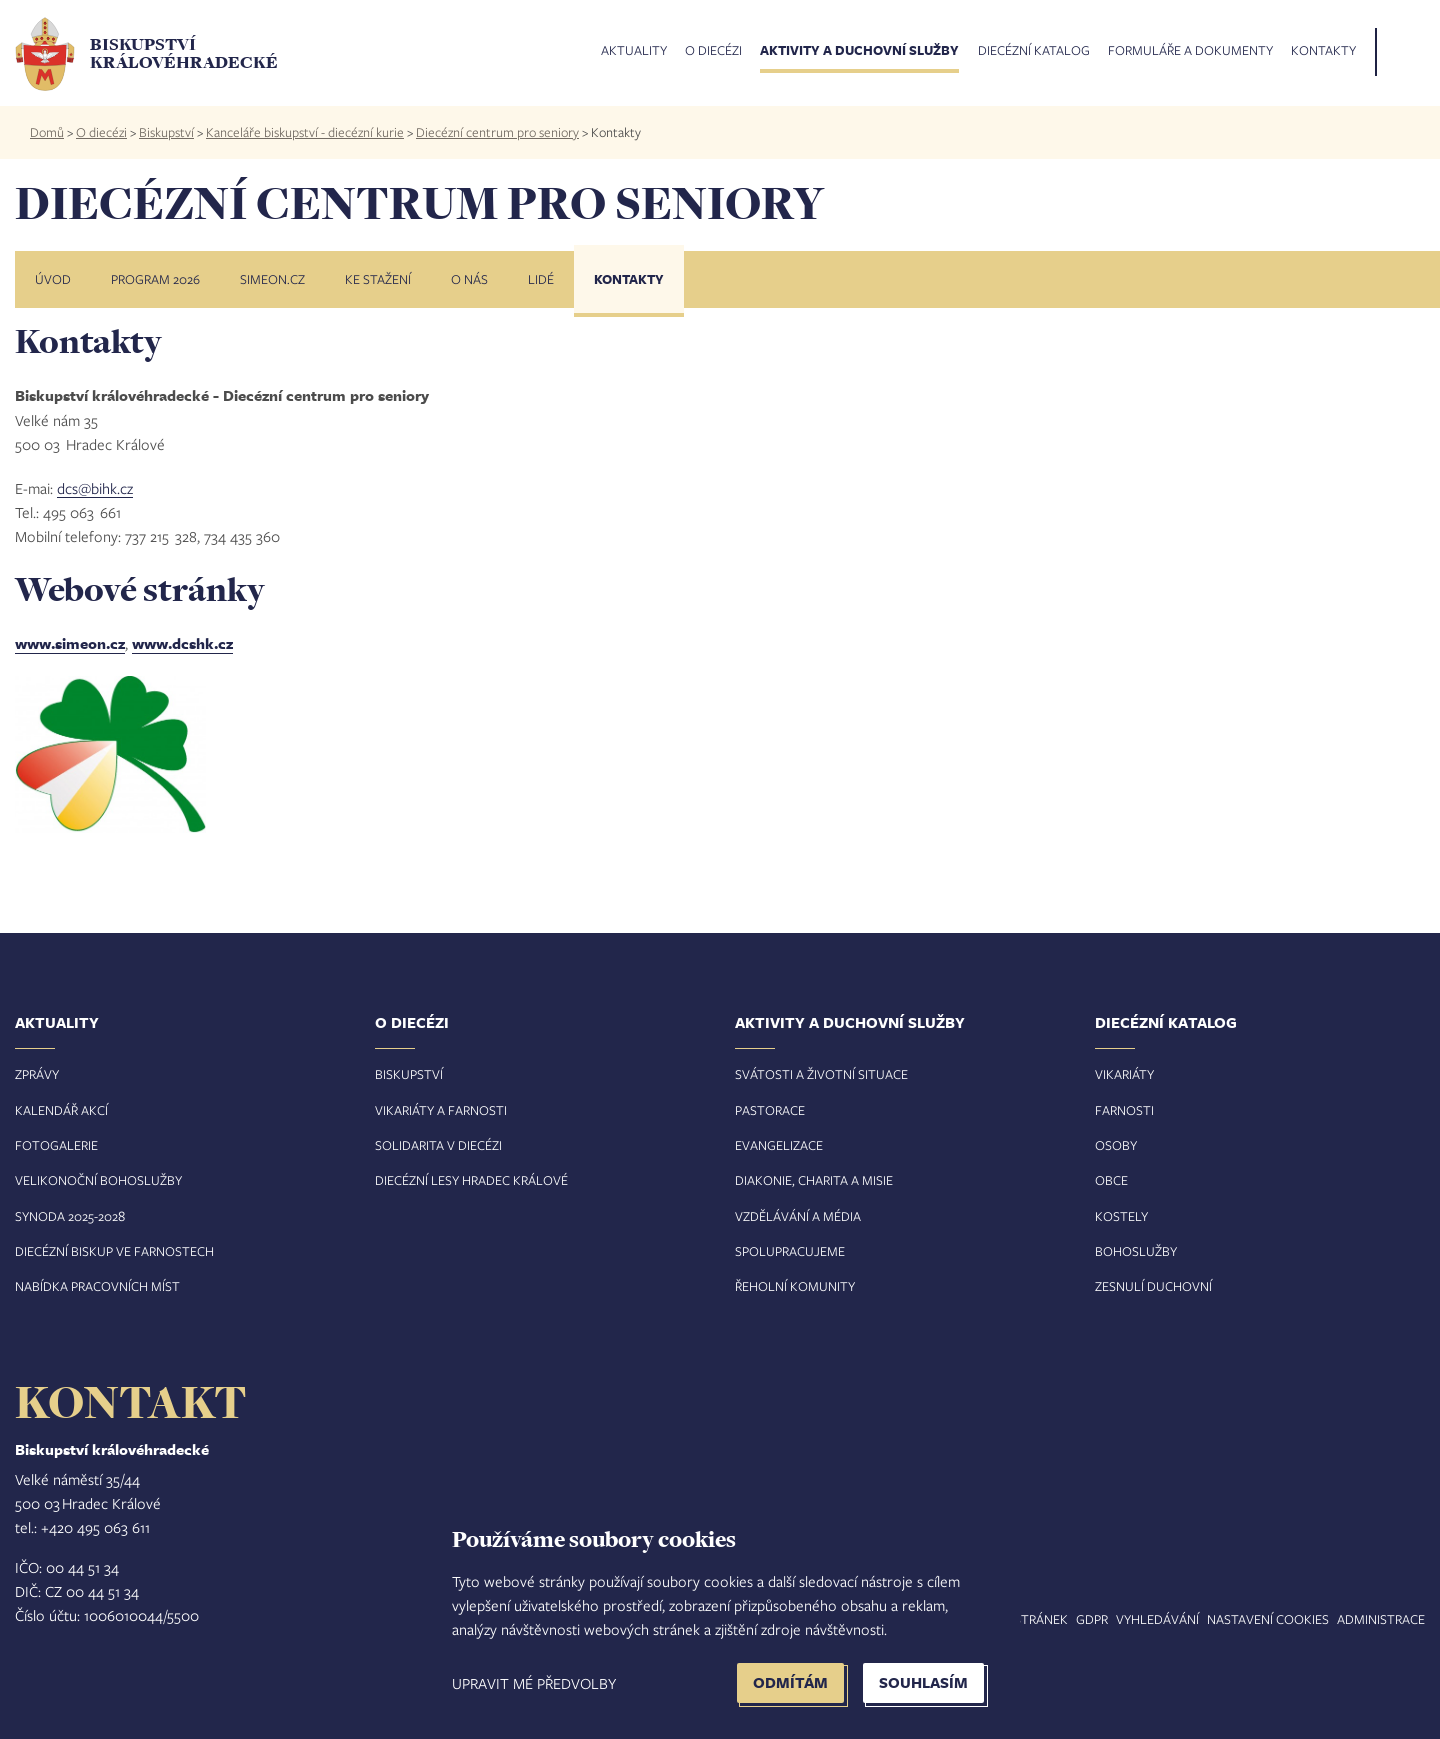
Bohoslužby (1136, 1251)
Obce (1111, 1180)
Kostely (1121, 1216)
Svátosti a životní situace (821, 1074)
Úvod (53, 279)
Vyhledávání (1157, 1619)
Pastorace (770, 1110)
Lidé (541, 279)
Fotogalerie (56, 1145)
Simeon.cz (272, 279)
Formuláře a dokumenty (1190, 51)
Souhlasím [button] (923, 1682)
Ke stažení (378, 279)
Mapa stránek (1022, 1619)
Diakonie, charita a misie (814, 1180)
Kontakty (1323, 51)
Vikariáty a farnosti (441, 1110)
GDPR (1092, 1619)
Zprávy (37, 1074)
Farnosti (1124, 1110)
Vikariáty (1124, 1074)
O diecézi (713, 51)
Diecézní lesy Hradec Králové (471, 1180)
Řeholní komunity (795, 1286)
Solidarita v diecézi (438, 1145)
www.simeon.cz (70, 643)
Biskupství (166, 132)
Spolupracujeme (790, 1251)
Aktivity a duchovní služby (859, 51)
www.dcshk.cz (182, 643)
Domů (47, 132)
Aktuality (634, 51)
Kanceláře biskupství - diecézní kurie (305, 132)
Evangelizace (779, 1145)
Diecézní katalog (1034, 51)
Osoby (1116, 1145)
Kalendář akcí (61, 1110)
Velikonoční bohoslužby (98, 1180)
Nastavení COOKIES (1268, 1619)
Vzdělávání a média (798, 1216)
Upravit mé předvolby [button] (534, 1683)
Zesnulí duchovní (1153, 1286)
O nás (469, 279)
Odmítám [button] (790, 1682)
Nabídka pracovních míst (97, 1286)
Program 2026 (155, 279)
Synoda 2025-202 (66, 1216)
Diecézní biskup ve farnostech (114, 1251)
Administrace (1381, 1619)
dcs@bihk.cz (95, 488)
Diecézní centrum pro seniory (497, 132)
